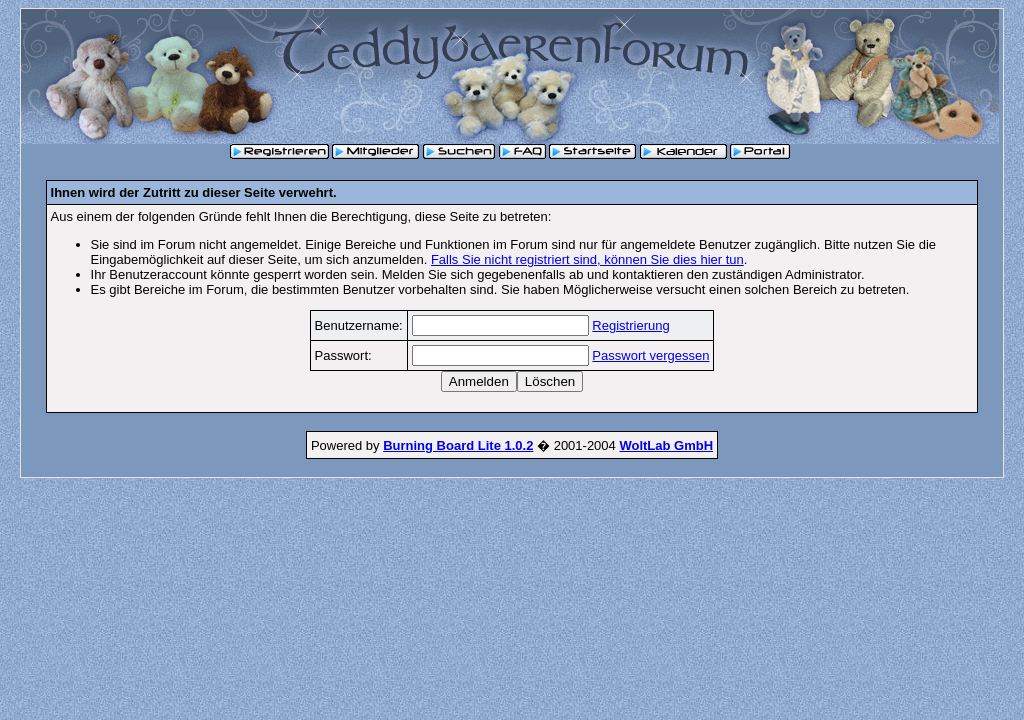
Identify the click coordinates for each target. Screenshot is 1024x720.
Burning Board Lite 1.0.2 (458, 445)
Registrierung (630, 325)
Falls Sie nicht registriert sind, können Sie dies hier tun (587, 259)
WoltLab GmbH (666, 445)
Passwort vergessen (650, 355)
